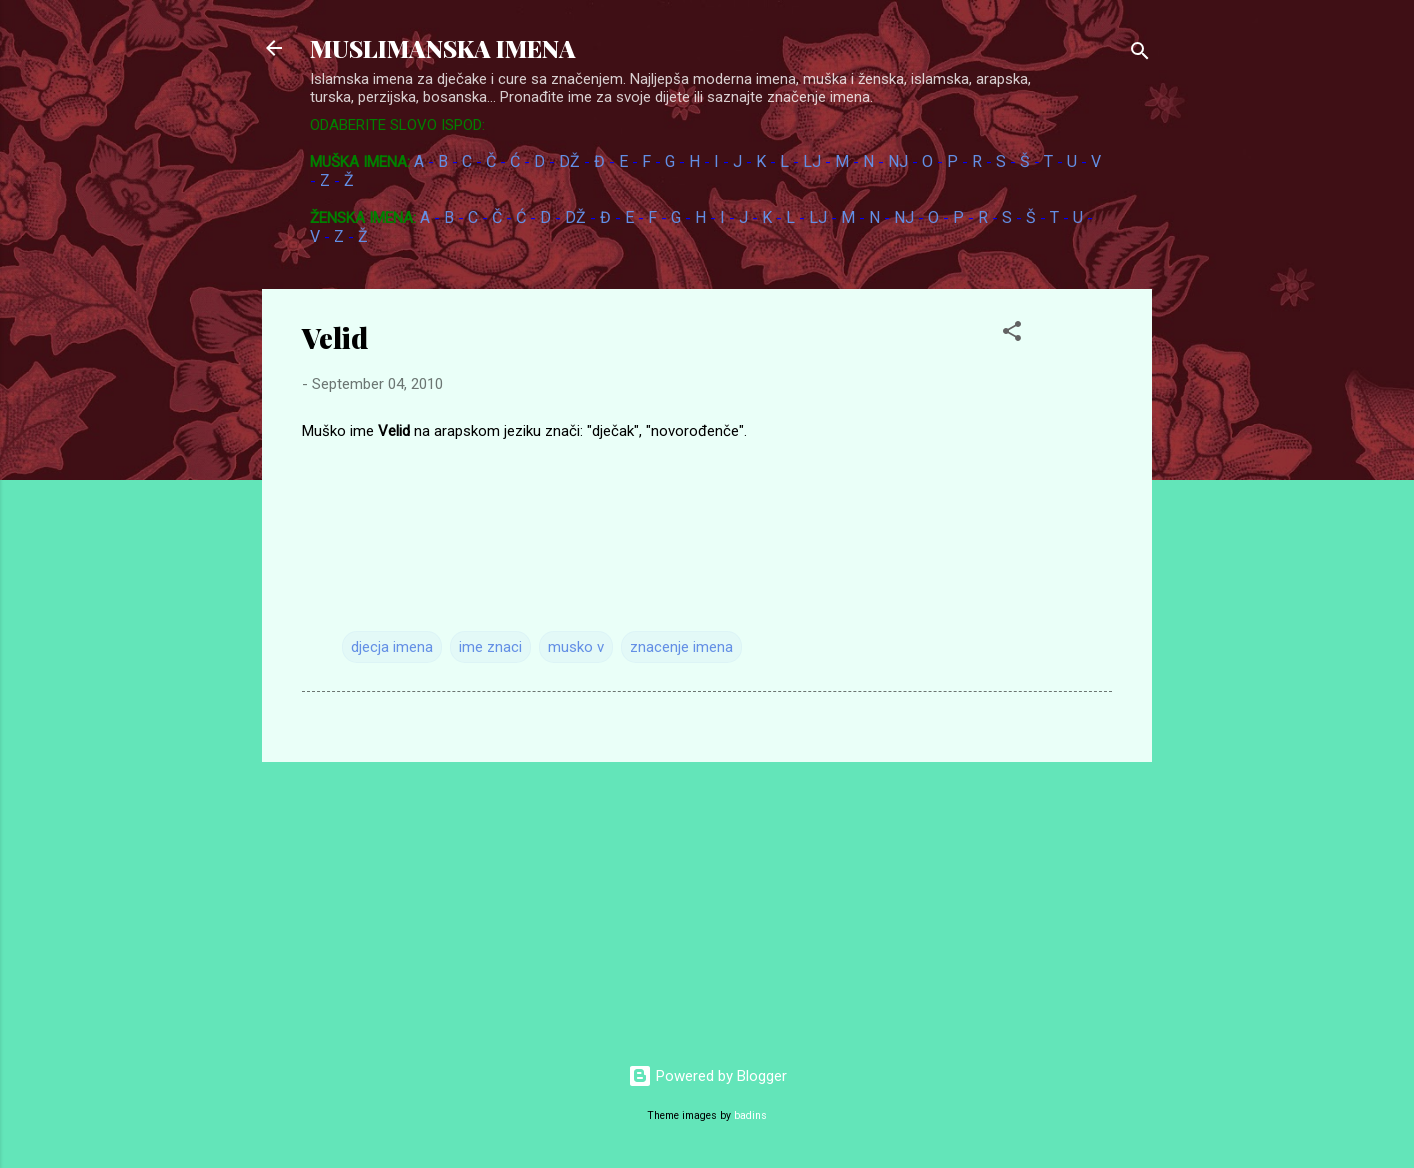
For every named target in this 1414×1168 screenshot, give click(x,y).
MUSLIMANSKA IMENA (443, 48)
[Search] (1140, 54)
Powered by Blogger (707, 1076)
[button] (1012, 334)
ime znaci (490, 647)
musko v (576, 647)
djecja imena (392, 647)
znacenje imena (681, 647)
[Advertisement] (1219, 429)
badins (750, 1115)
